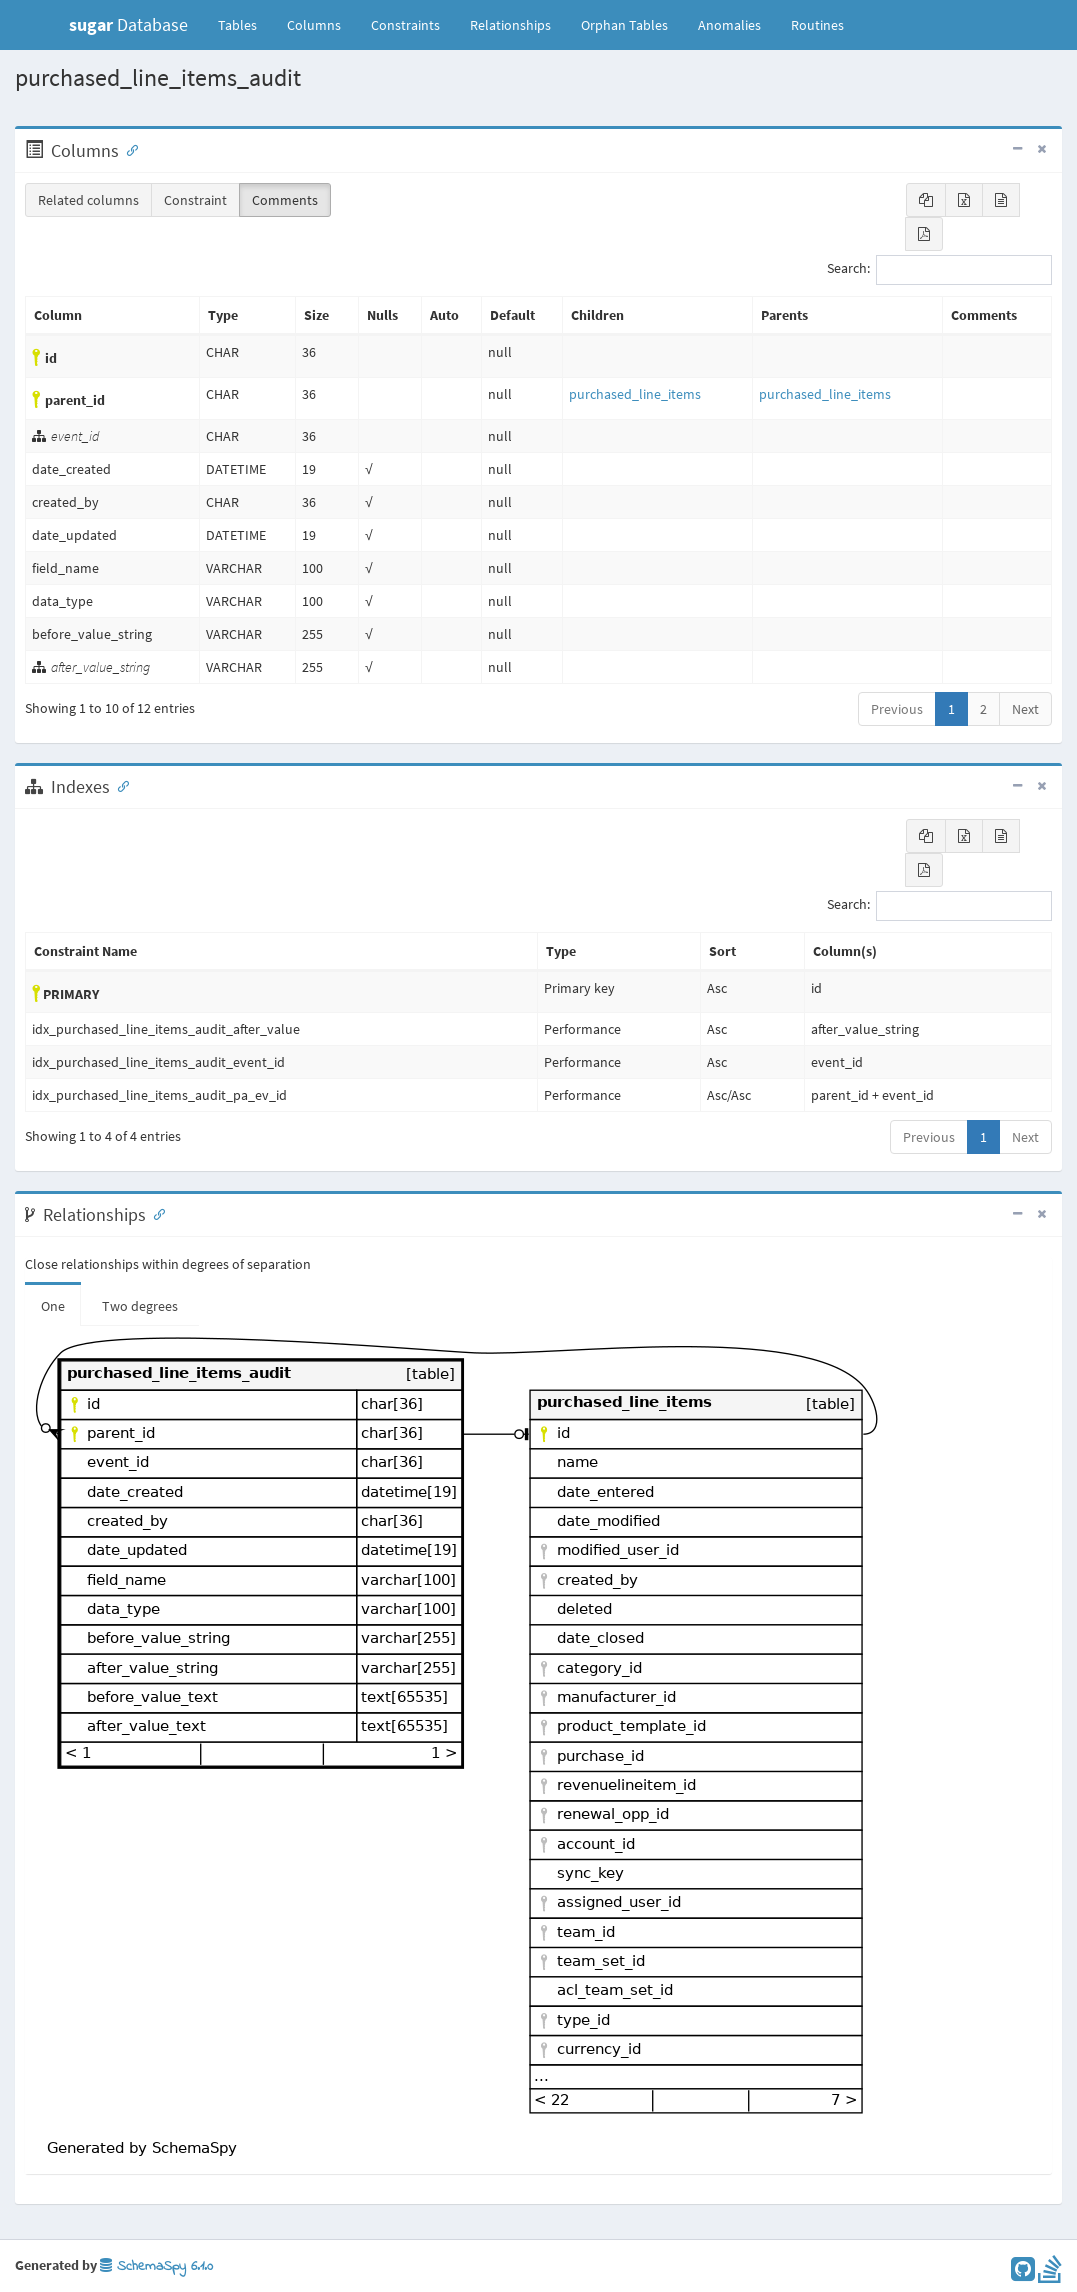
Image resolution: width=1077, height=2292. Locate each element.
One (53, 1306)
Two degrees (140, 1306)
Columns (314, 25)
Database (128, 24)
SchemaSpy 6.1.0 (156, 2266)
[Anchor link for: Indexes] (119, 785)
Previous (897, 709)
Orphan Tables (624, 25)
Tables (245, 24)
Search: (939, 270)
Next (1025, 709)
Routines (817, 25)
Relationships (510, 25)
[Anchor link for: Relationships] (155, 1213)
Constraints (405, 25)
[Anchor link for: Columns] (128, 149)
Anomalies (729, 25)
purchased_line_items (635, 394)
